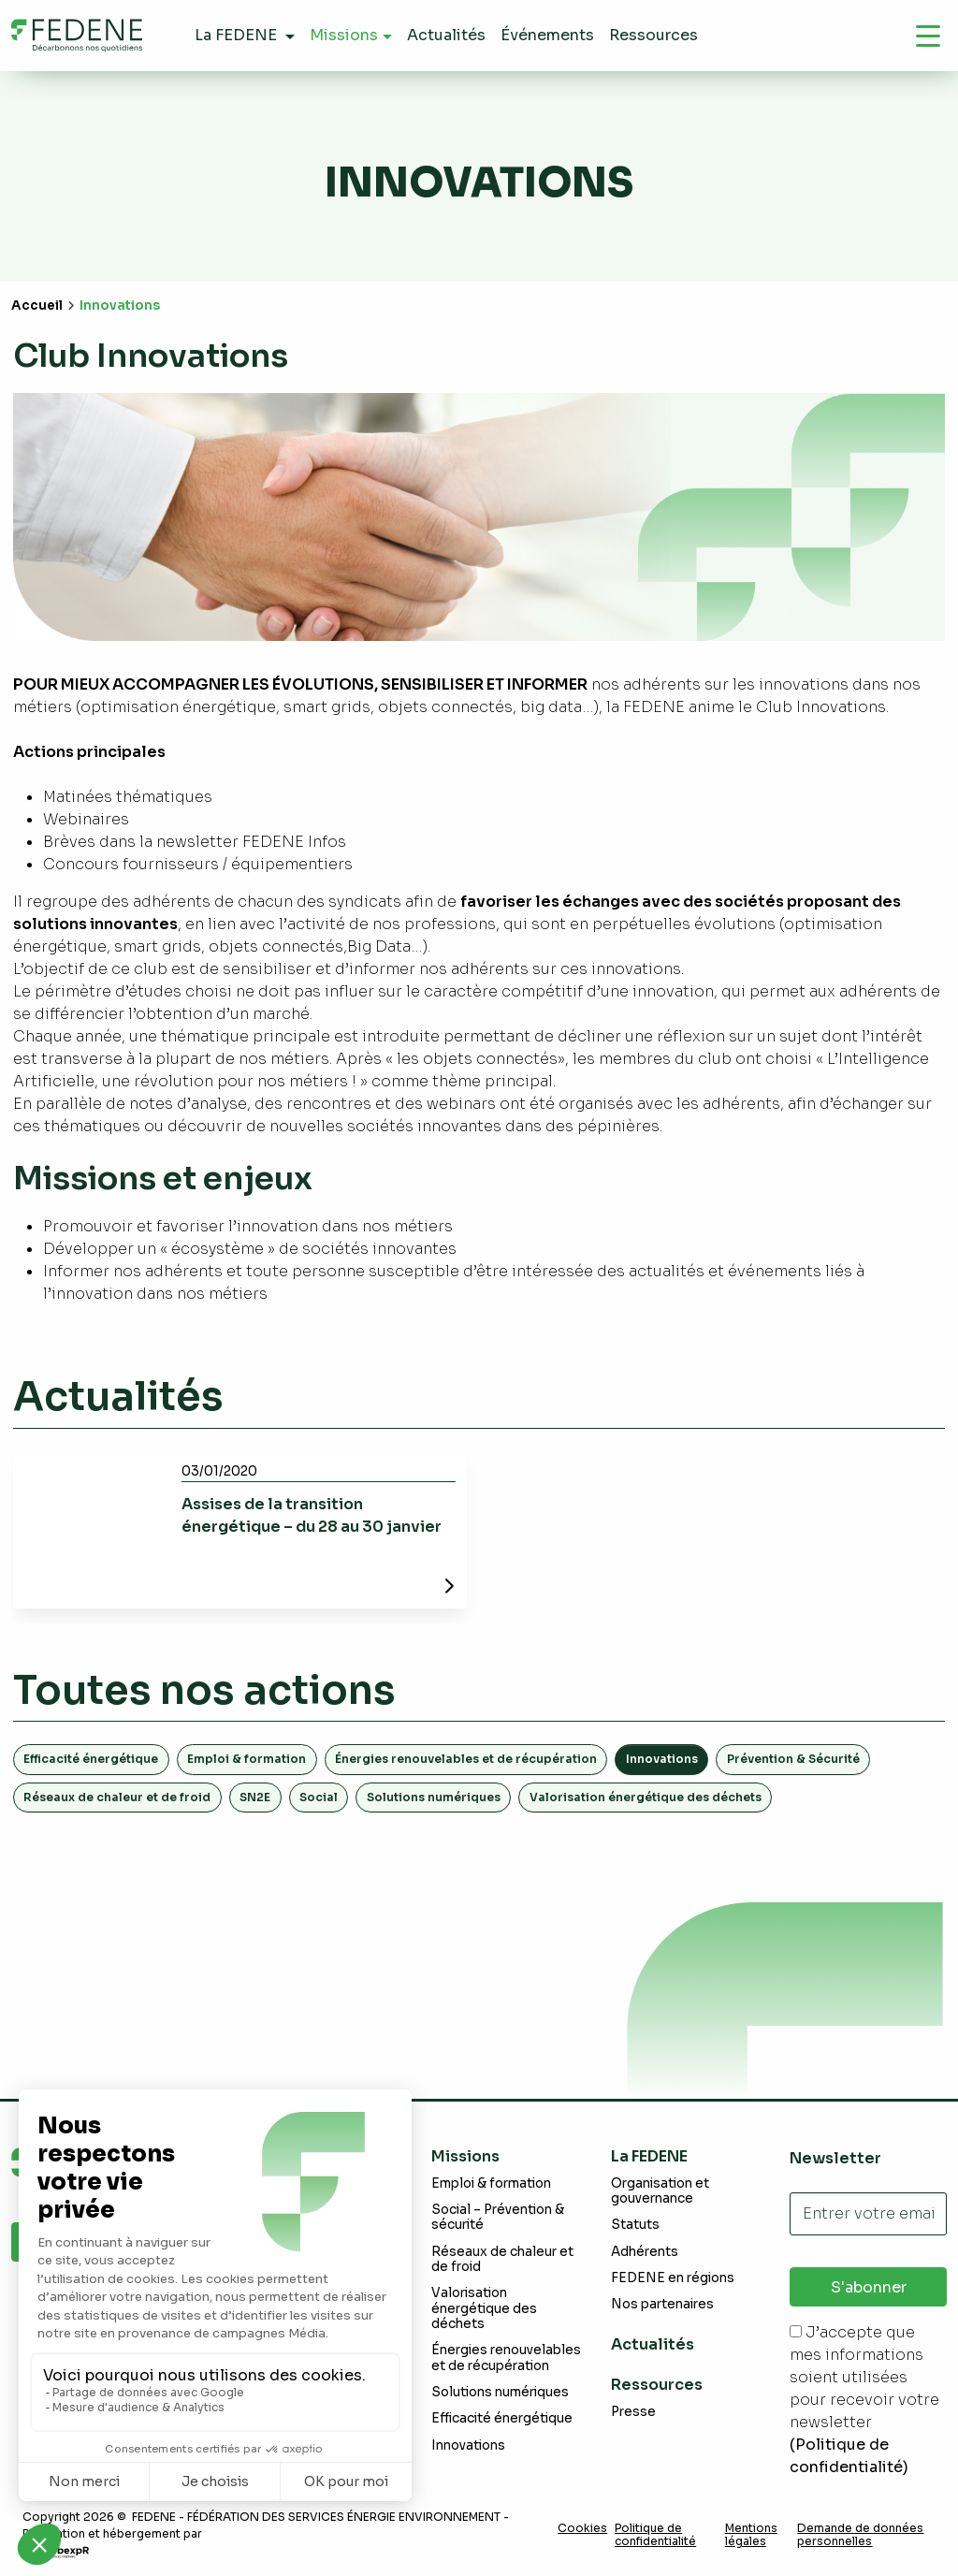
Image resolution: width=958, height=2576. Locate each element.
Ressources (657, 2384)
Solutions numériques (434, 1797)
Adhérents (644, 2252)
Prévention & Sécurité (793, 1759)
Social (318, 1797)
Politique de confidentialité (655, 2535)
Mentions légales (751, 2535)
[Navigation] (928, 35)
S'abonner (869, 2287)
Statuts (635, 2225)
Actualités (652, 2344)
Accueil (37, 305)
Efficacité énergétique (90, 1759)
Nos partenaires (662, 2304)
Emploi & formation (246, 1759)
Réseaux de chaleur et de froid (116, 1797)
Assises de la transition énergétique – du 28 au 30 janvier (311, 1515)
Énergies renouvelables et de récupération (466, 1759)
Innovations (468, 2445)
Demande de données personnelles (860, 2535)
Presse (633, 2412)
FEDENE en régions (672, 2278)
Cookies (582, 2528)
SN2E (255, 1797)
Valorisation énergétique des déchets (646, 1797)
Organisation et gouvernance (660, 2191)
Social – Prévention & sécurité (497, 2217)
